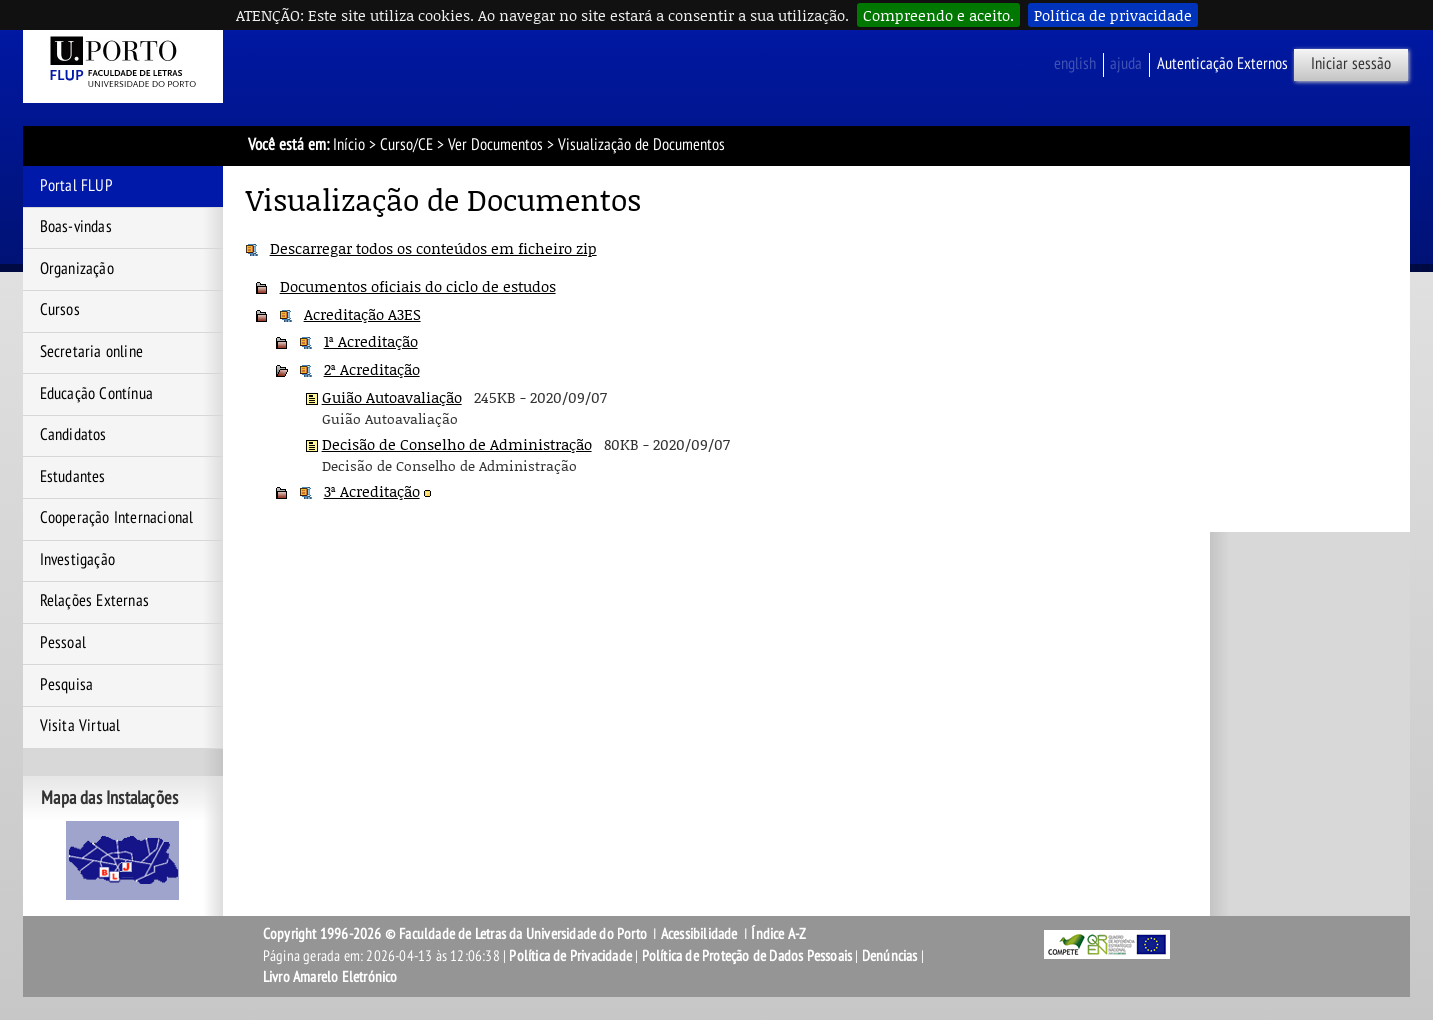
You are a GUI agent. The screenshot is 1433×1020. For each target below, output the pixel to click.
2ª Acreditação (372, 369)
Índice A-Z (778, 934)
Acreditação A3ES (362, 314)
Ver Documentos (495, 145)
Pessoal (63, 643)
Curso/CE (406, 145)
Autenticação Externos (1222, 64)
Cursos (60, 310)
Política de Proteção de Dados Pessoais (747, 956)
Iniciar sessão (1351, 64)
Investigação (77, 560)
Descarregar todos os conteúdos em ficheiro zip (433, 248)
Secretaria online (91, 352)
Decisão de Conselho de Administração (457, 444)
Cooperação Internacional (117, 518)
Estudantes (73, 477)
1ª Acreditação (371, 341)
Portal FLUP (76, 186)
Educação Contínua (96, 394)
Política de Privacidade (570, 956)
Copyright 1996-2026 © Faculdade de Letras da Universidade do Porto (456, 934)
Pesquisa (67, 685)
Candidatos (73, 435)
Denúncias (890, 956)
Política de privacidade (1113, 15)
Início (349, 145)
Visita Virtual (80, 726)
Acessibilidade (699, 934)
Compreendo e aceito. (938, 15)
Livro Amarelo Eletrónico (330, 977)
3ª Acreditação (372, 491)
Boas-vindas (76, 227)
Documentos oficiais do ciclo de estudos (418, 286)
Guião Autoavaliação (392, 397)
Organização (77, 269)
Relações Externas (94, 601)
